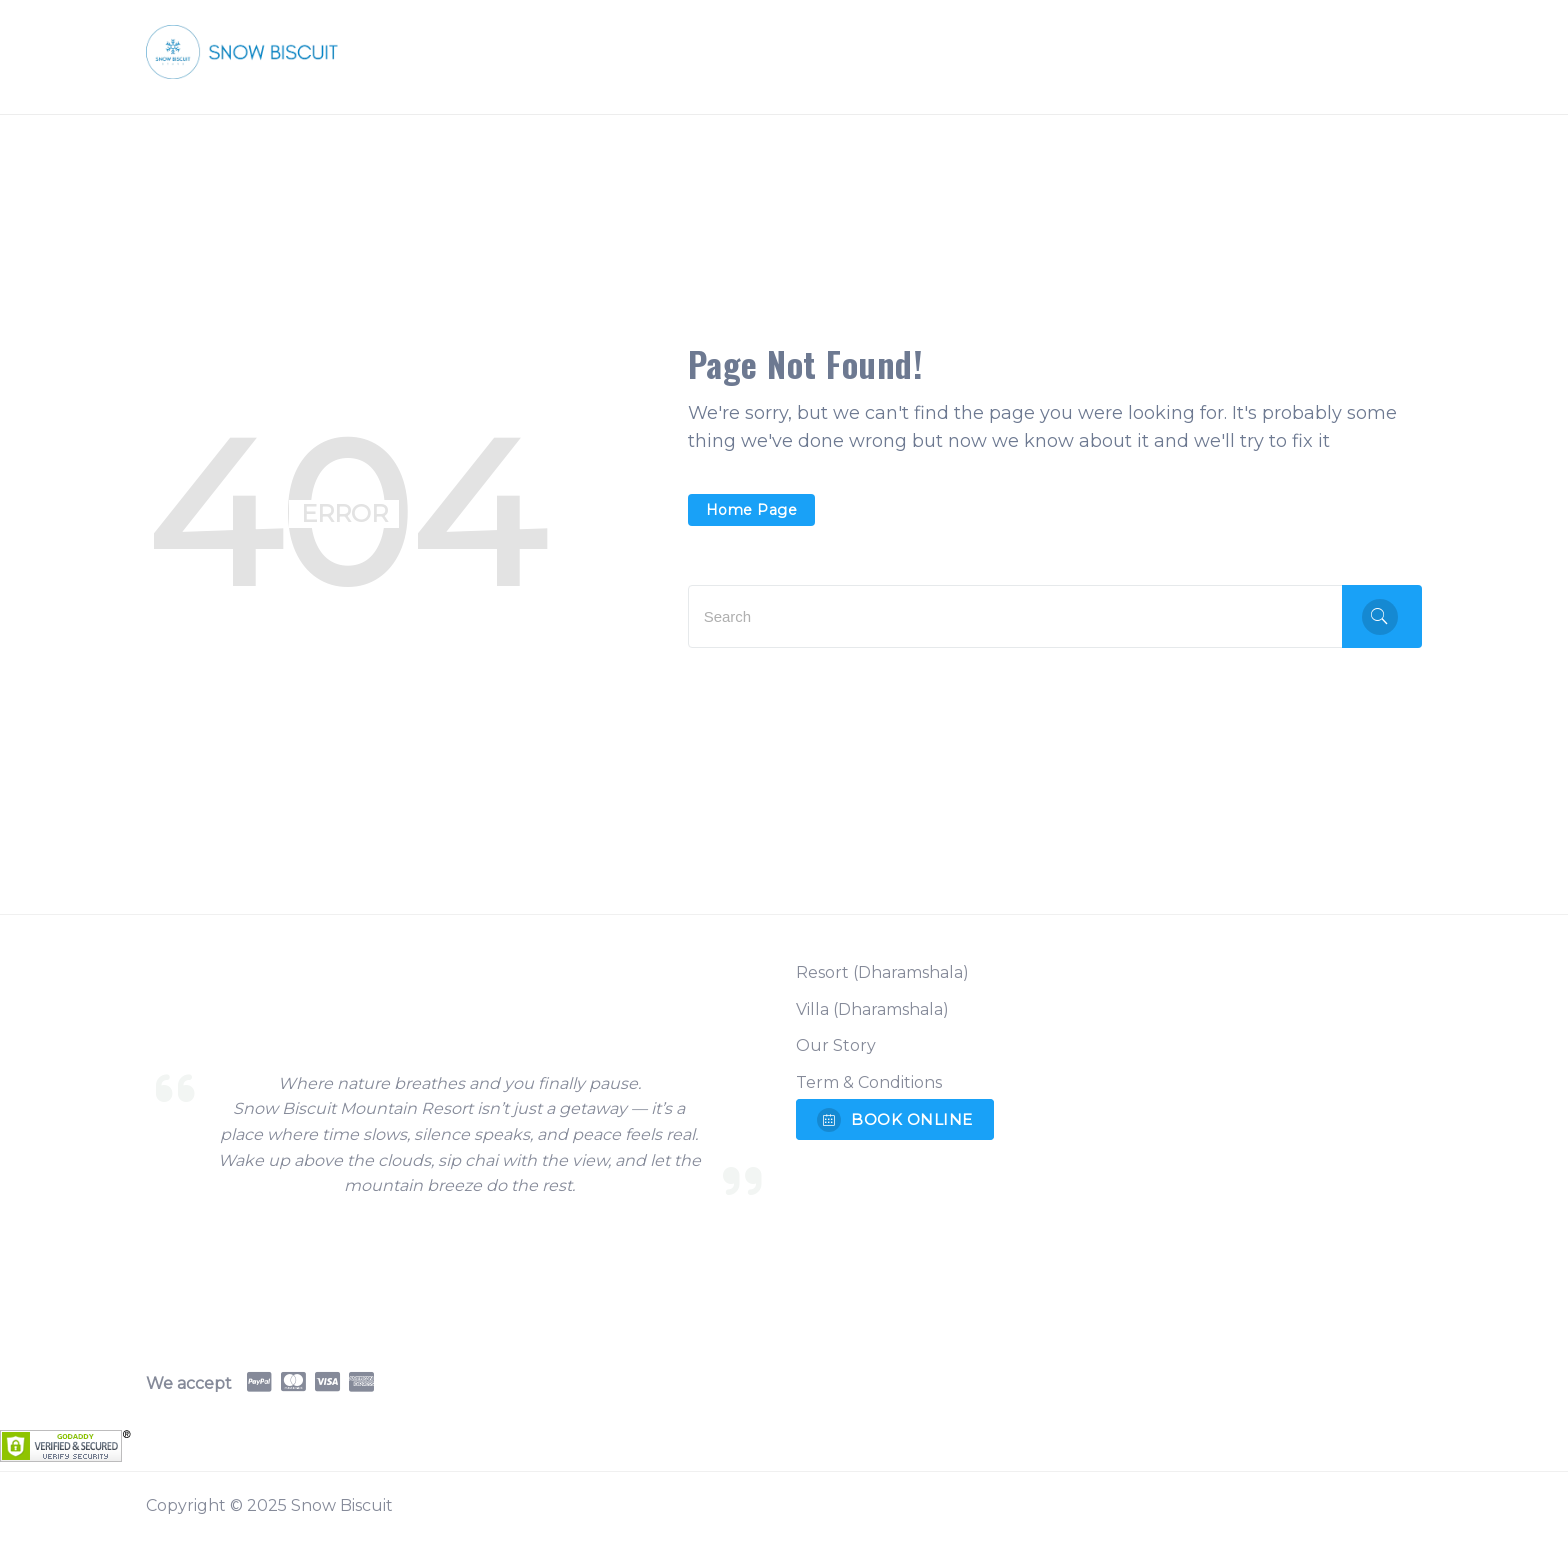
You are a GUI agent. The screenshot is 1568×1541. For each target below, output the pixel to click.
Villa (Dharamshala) (872, 1009)
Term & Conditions (869, 1082)
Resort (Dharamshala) (882, 972)
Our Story (836, 1045)
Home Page (752, 510)
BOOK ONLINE (895, 1120)
